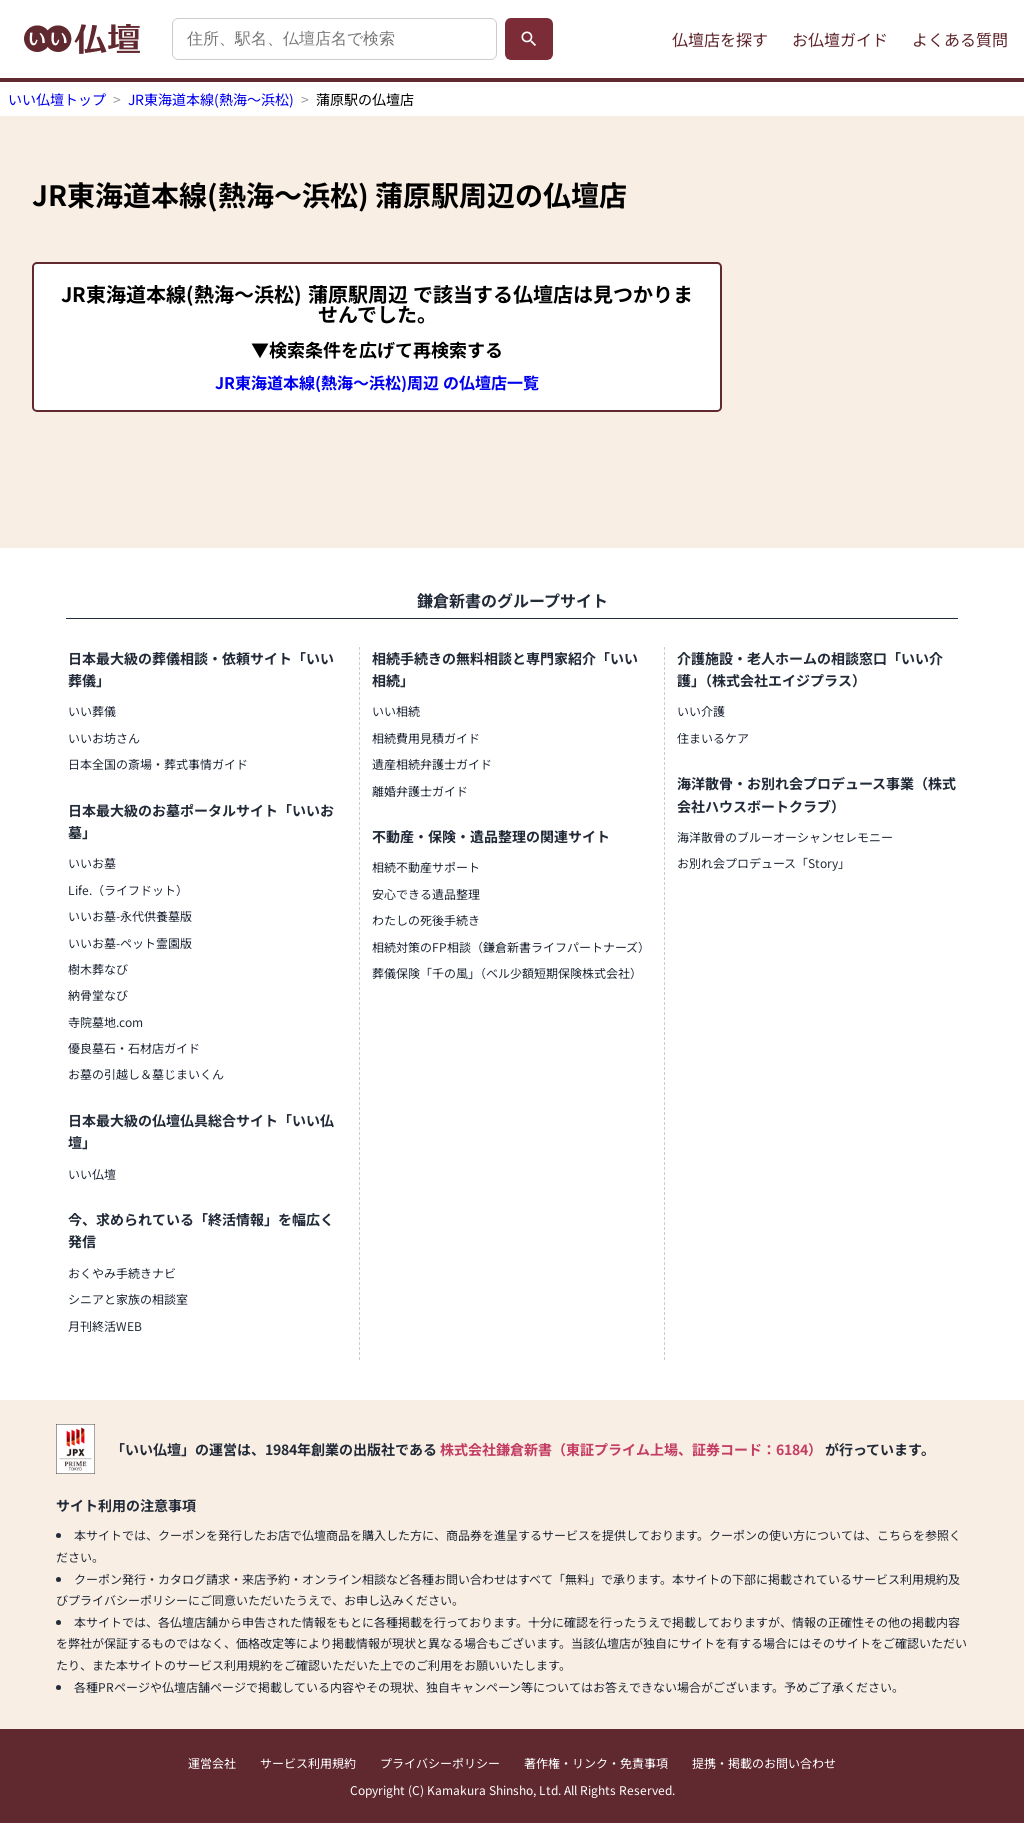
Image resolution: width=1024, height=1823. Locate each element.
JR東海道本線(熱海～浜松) (211, 99)
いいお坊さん (104, 737)
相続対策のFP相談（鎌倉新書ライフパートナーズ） (511, 946)
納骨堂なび (98, 994)
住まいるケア (713, 737)
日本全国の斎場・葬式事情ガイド (158, 763)
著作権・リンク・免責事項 (596, 1762)
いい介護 (701, 710)
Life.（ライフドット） (128, 889)
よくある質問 (960, 39)
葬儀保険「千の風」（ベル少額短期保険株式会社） (507, 972)
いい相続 (396, 710)
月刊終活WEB (105, 1325)
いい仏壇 (92, 1173)
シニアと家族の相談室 (128, 1298)
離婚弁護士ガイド (420, 790)
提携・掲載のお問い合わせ (764, 1762)
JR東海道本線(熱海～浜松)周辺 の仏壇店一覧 (377, 382)
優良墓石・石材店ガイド (134, 1047)
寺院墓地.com (105, 1021)
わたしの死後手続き (426, 919)
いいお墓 (92, 862)
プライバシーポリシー (440, 1762)
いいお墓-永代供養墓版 (130, 915)
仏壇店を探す (720, 39)
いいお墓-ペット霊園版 (130, 942)
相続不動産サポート (426, 866)
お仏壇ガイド (840, 39)
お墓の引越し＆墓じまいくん (146, 1073)
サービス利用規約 (308, 1762)
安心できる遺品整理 (426, 893)
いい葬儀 (92, 710)
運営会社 (212, 1762)
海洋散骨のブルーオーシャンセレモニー (785, 836)
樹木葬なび (98, 968)
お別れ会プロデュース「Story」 (763, 862)
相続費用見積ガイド (426, 737)
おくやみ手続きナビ (122, 1272)
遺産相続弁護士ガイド (432, 763)
